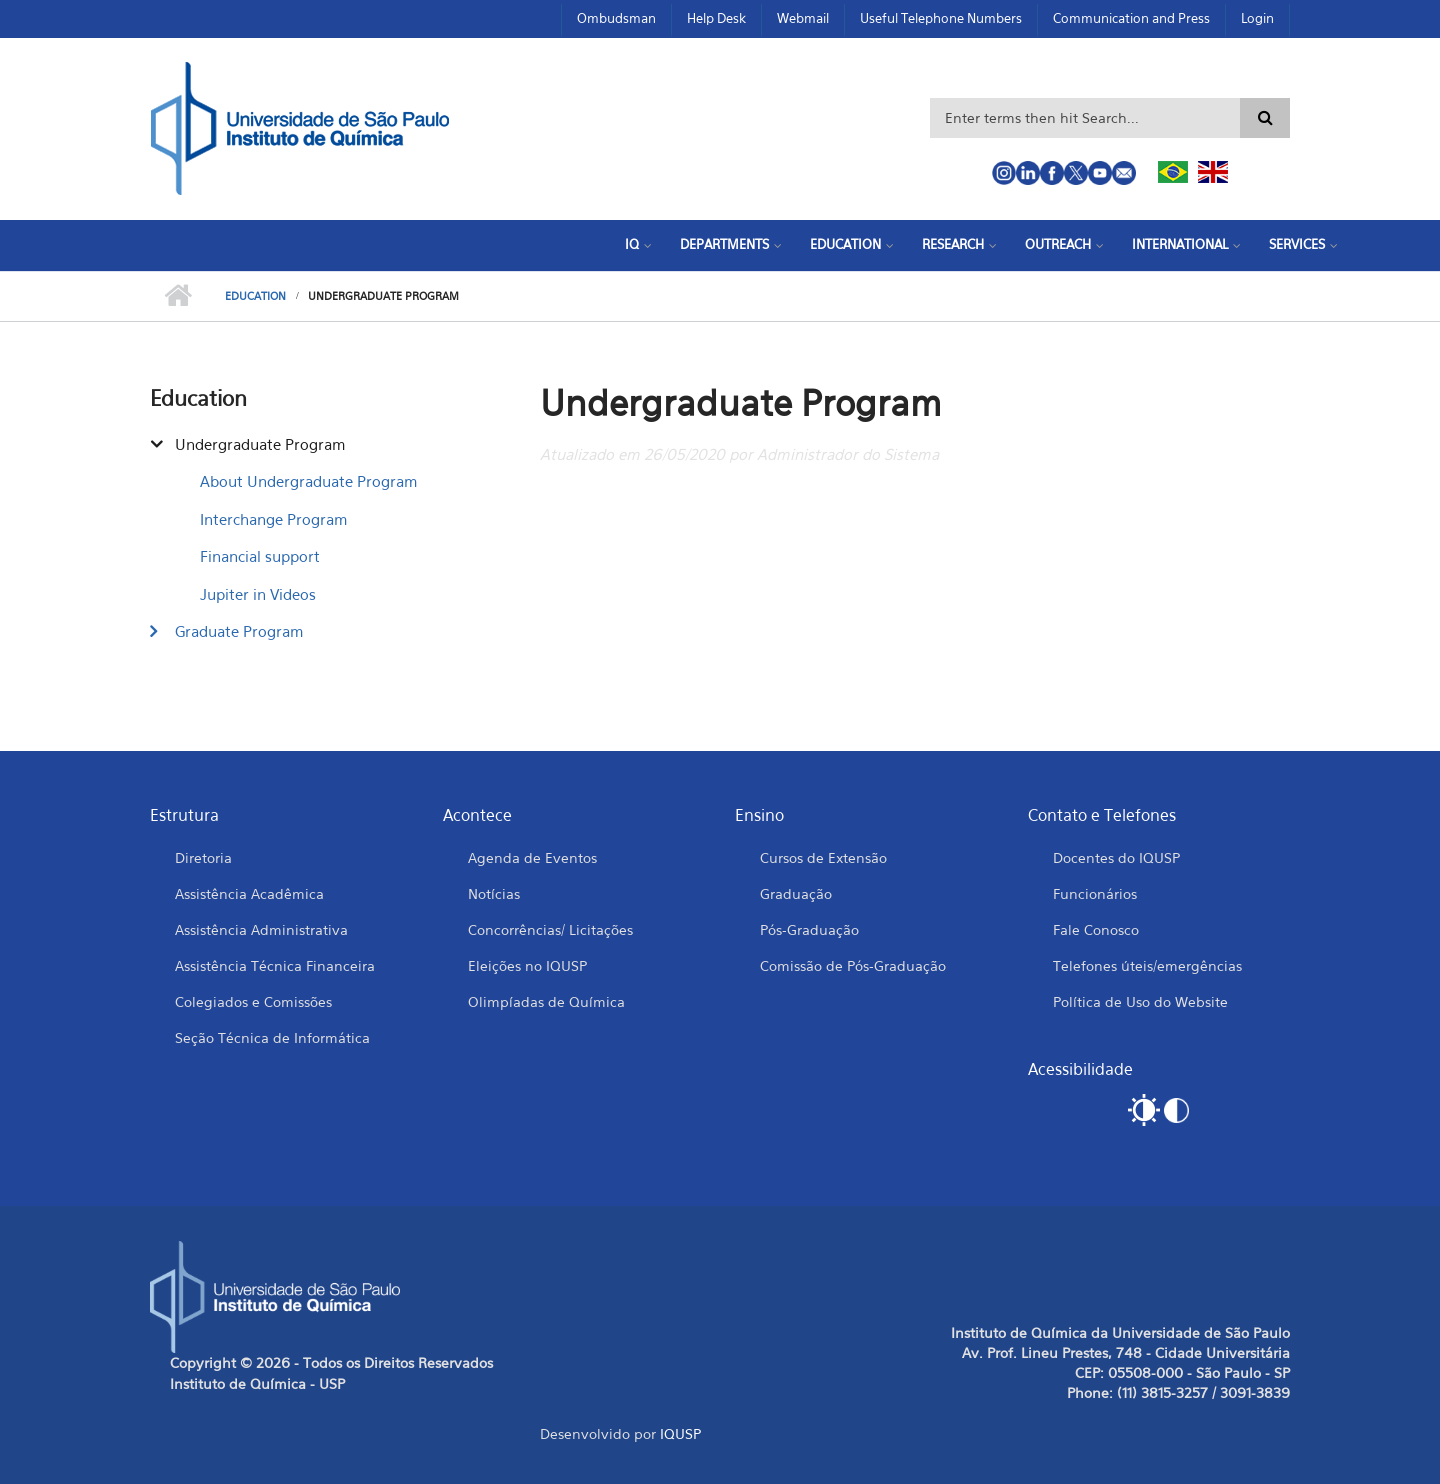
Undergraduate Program (260, 444)
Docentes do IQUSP (1116, 857)
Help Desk (716, 18)
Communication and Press (1131, 18)
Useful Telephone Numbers (941, 18)
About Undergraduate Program (309, 481)
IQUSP (680, 1433)
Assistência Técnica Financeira (275, 965)
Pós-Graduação (809, 929)
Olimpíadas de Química (546, 1001)
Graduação (796, 893)
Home (177, 296)
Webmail (803, 18)
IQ (632, 244)
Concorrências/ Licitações (550, 929)
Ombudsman (616, 18)
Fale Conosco (1096, 929)
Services (1297, 244)
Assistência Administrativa (261, 929)
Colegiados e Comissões (253, 1001)
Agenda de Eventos (532, 857)
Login (1257, 18)
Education (845, 244)
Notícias (494, 893)
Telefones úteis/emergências (1147, 965)
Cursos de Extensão (823, 857)
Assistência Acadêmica (249, 893)
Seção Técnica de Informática (272, 1037)
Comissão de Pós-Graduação (853, 965)
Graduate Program (239, 631)
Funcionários (1095, 893)
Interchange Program (274, 519)
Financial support (260, 556)
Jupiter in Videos (258, 594)
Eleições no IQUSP (527, 965)
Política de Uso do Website (1140, 1001)
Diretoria (203, 857)
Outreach (1058, 244)
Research (953, 244)
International (1180, 244)
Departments (724, 244)
